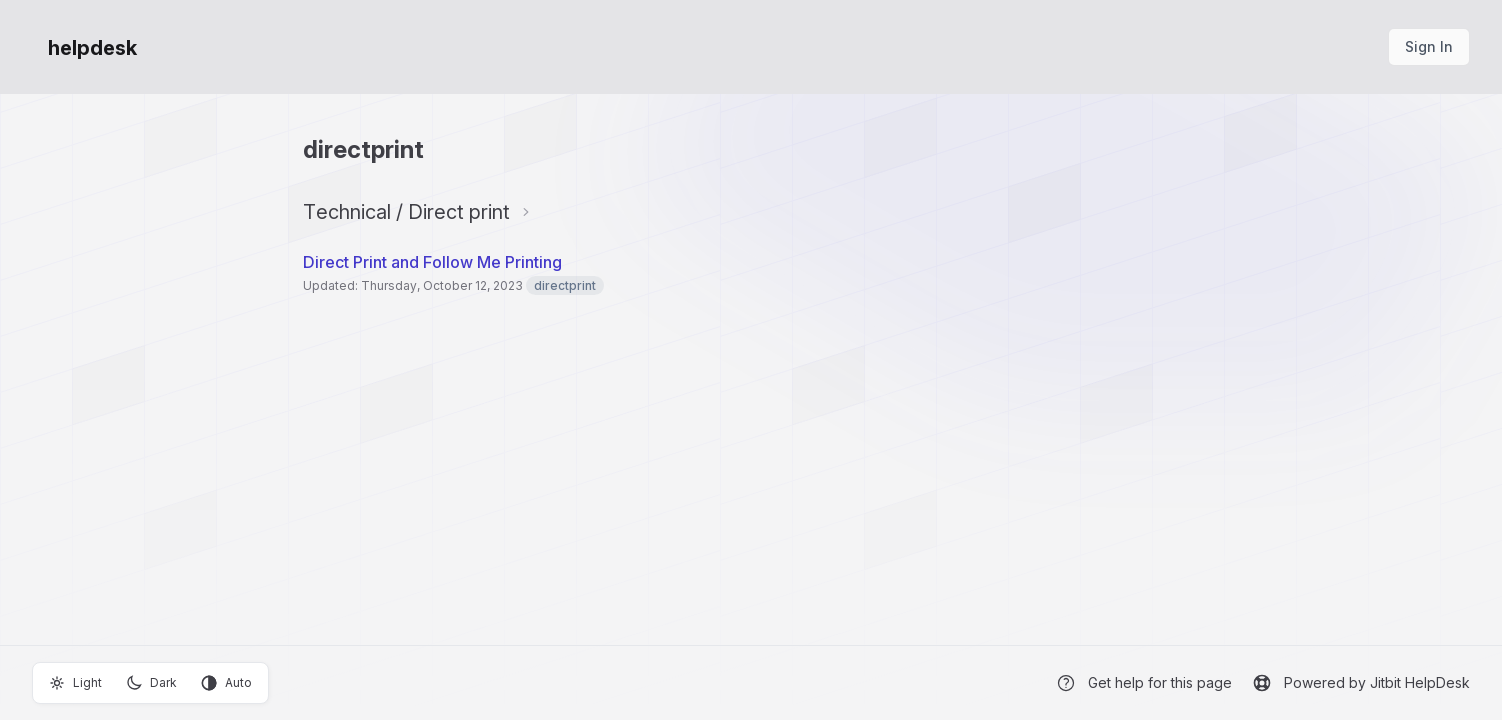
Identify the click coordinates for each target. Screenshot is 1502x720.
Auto (226, 683)
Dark (151, 683)
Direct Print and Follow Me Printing (432, 262)
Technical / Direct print (406, 212)
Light (75, 683)
